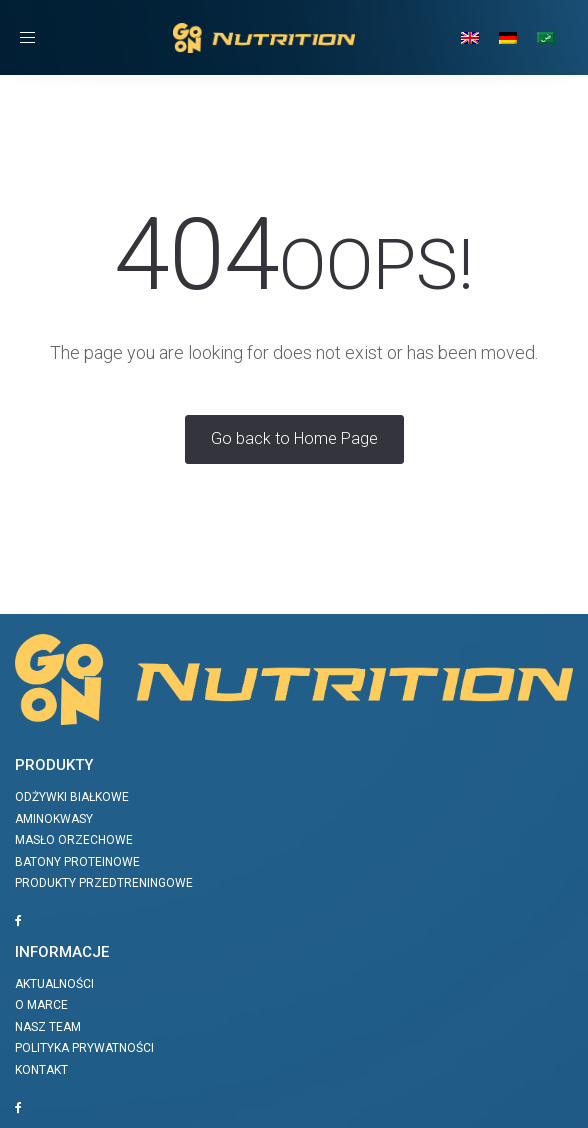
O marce (41, 1005)
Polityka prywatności (84, 1048)
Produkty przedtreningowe (104, 883)
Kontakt (41, 1070)
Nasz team (48, 1027)
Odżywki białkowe (72, 797)
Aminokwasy (54, 819)
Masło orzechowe (74, 840)
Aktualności (54, 984)
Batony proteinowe (77, 862)
